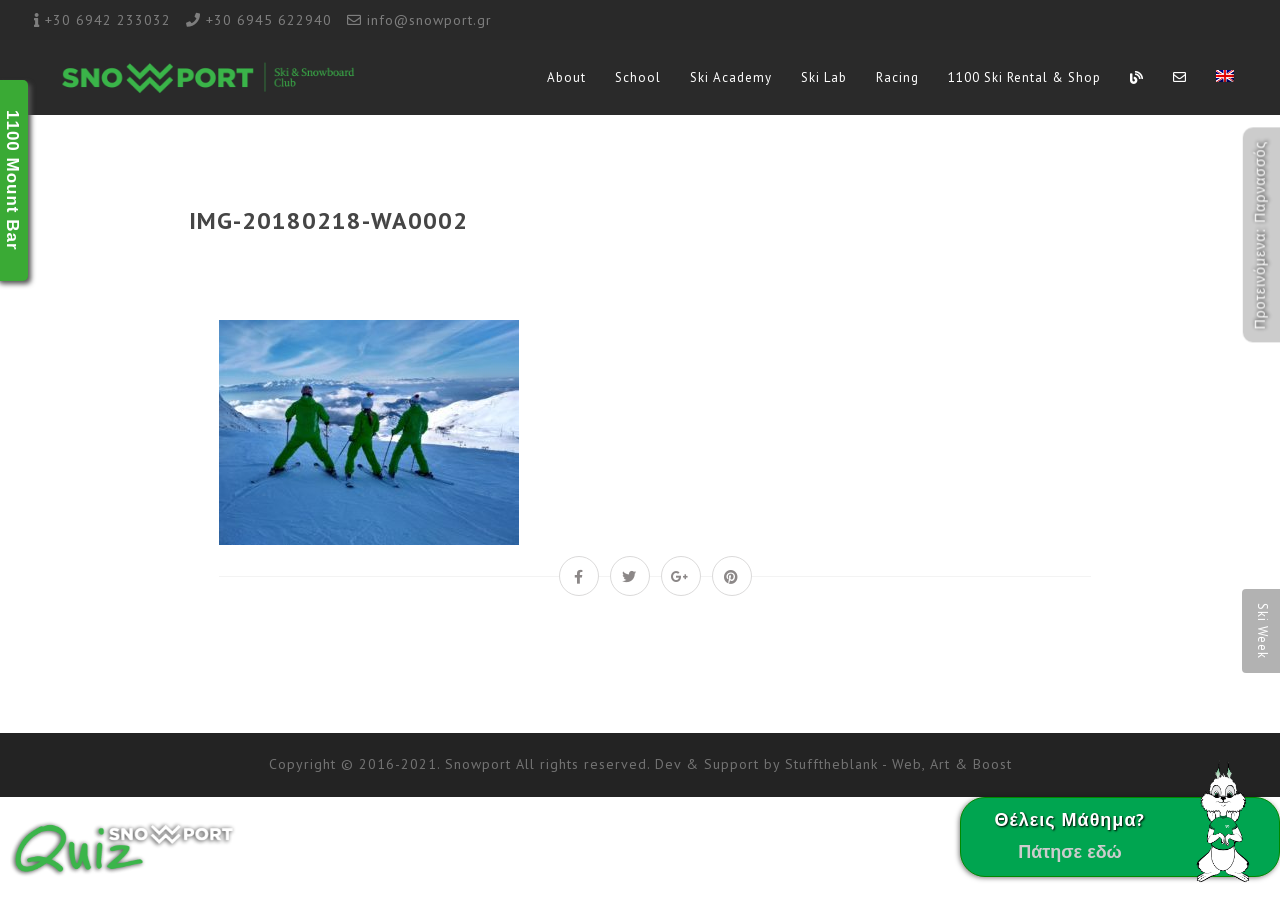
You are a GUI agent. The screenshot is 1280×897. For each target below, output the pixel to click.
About (566, 77)
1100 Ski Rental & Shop (1024, 77)
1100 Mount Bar (12, 180)
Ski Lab (824, 77)
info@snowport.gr (429, 20)
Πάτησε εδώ (1070, 851)
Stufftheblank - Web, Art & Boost (898, 764)
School (638, 77)
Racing (897, 77)
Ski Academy (731, 77)
